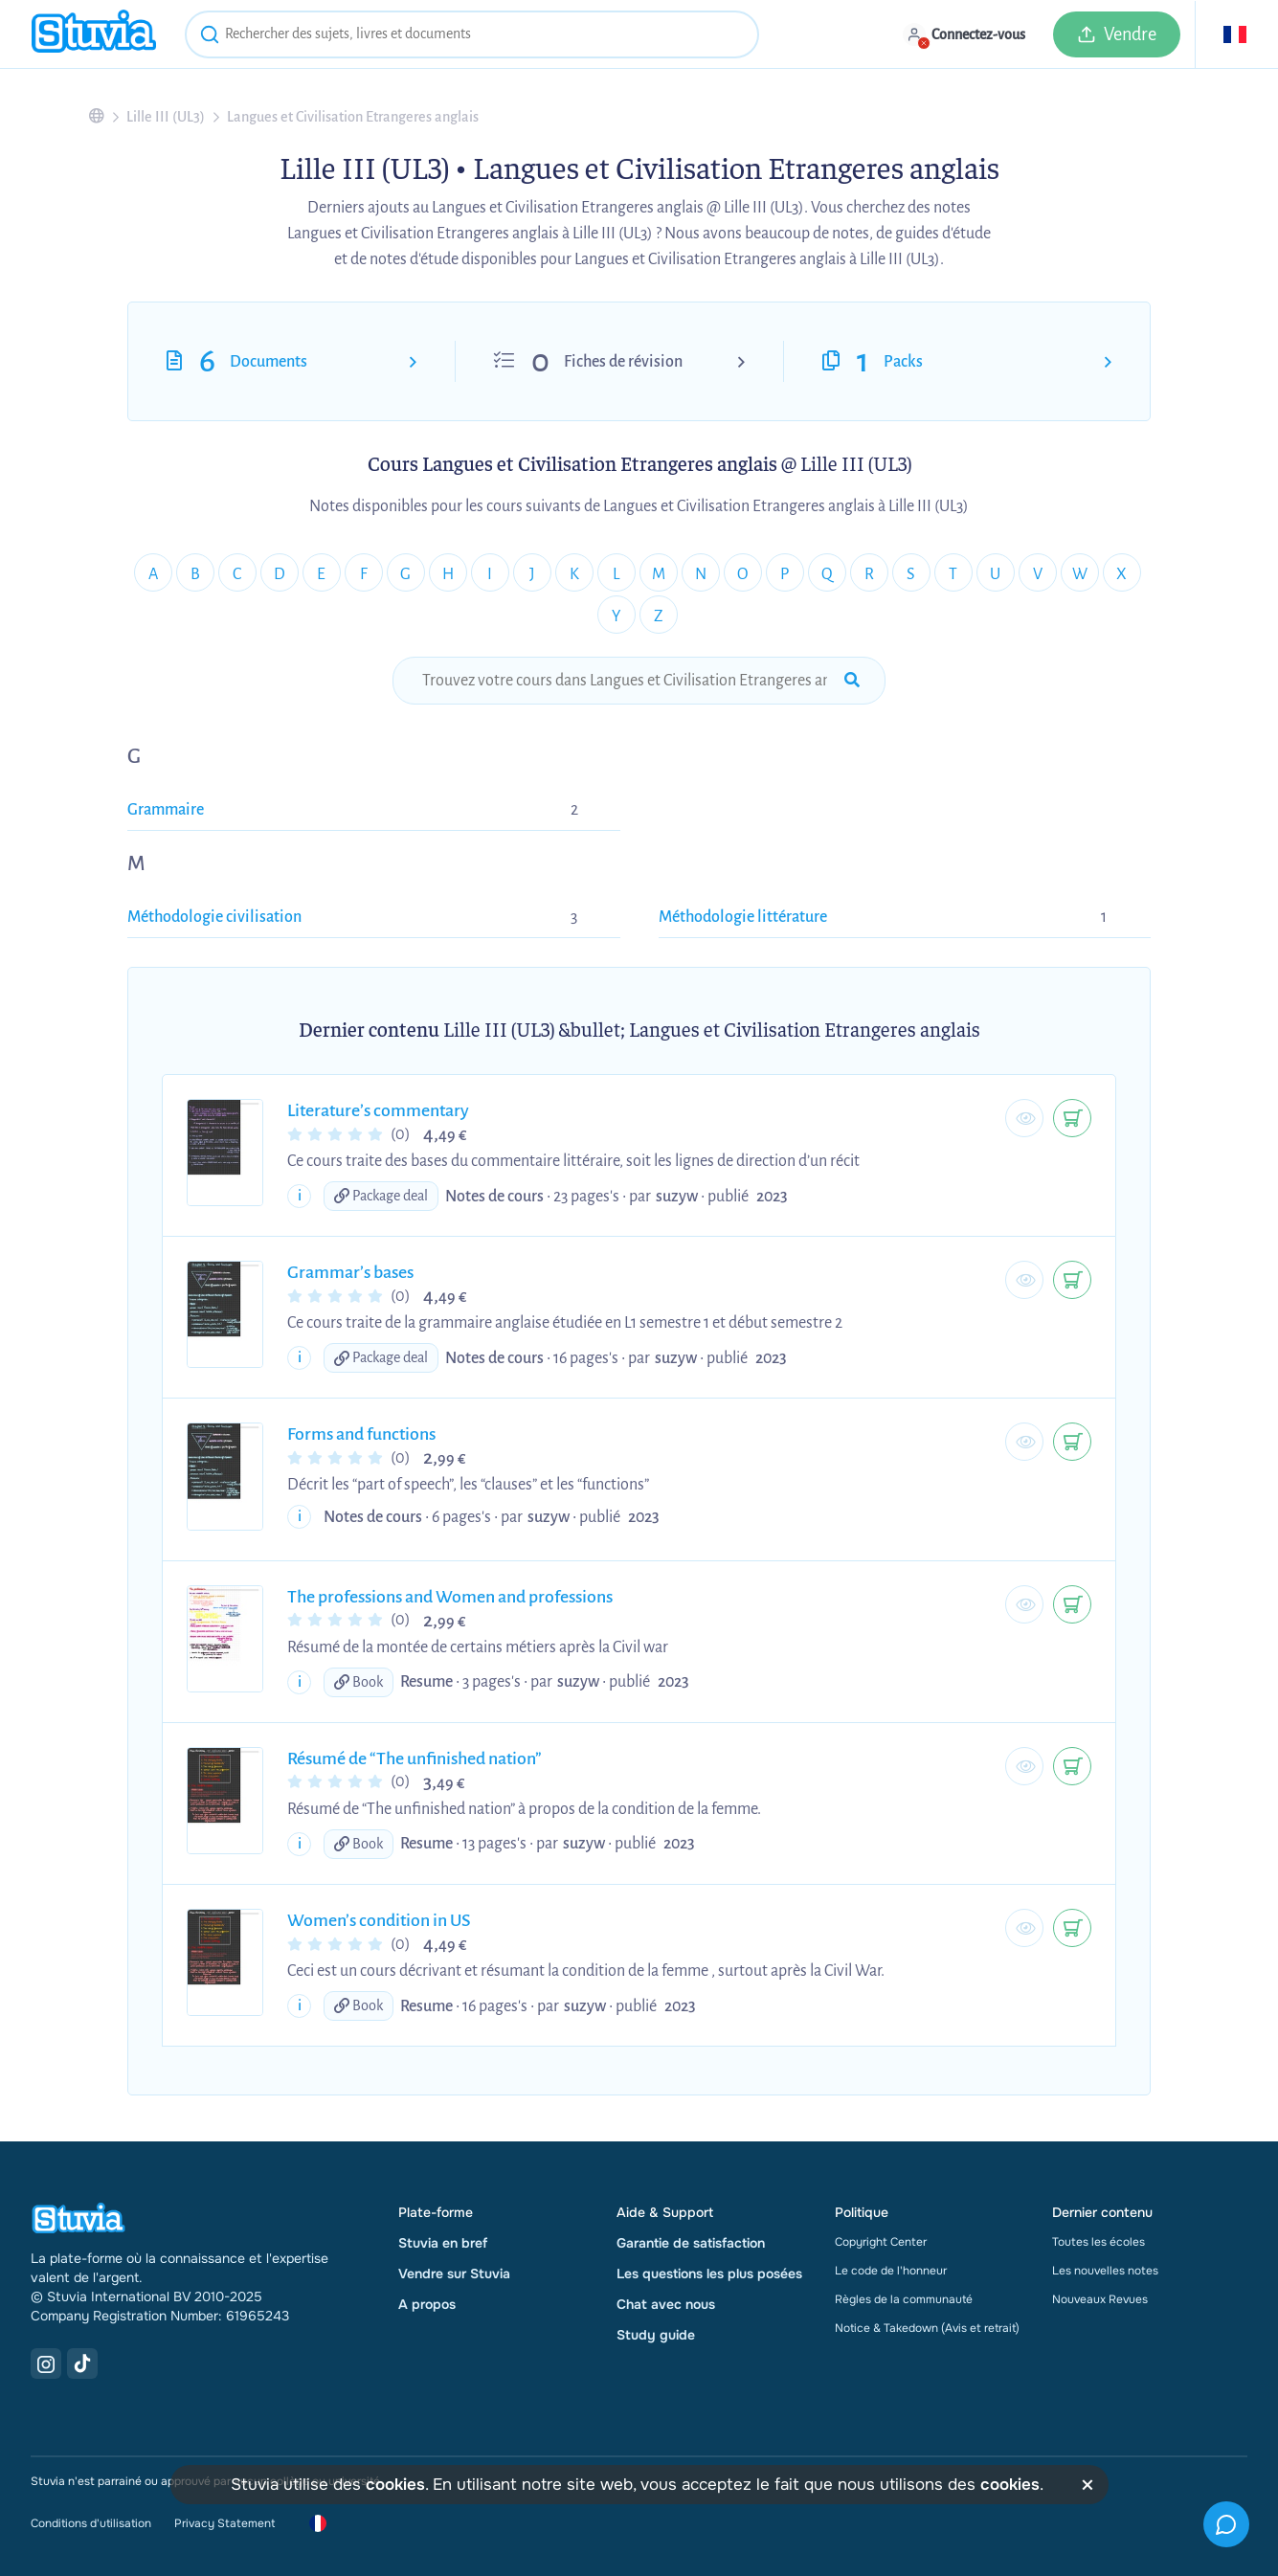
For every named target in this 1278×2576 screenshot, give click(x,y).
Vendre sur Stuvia (454, 2273)
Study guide (656, 2334)
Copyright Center (881, 2242)
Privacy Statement (224, 2523)
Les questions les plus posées (709, 2273)
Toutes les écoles (1098, 2242)
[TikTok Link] (82, 2363)
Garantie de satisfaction (691, 2242)
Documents (268, 361)
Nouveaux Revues (1100, 2299)
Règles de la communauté (904, 2299)
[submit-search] (852, 681)
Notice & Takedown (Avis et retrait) (927, 2328)
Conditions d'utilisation (91, 2523)
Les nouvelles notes (1105, 2270)
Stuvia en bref (442, 2242)
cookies (395, 2485)
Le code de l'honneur (891, 2270)
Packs (903, 361)
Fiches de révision (623, 361)
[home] (94, 34)
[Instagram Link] (46, 2363)
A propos (427, 2304)
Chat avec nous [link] (666, 2304)
